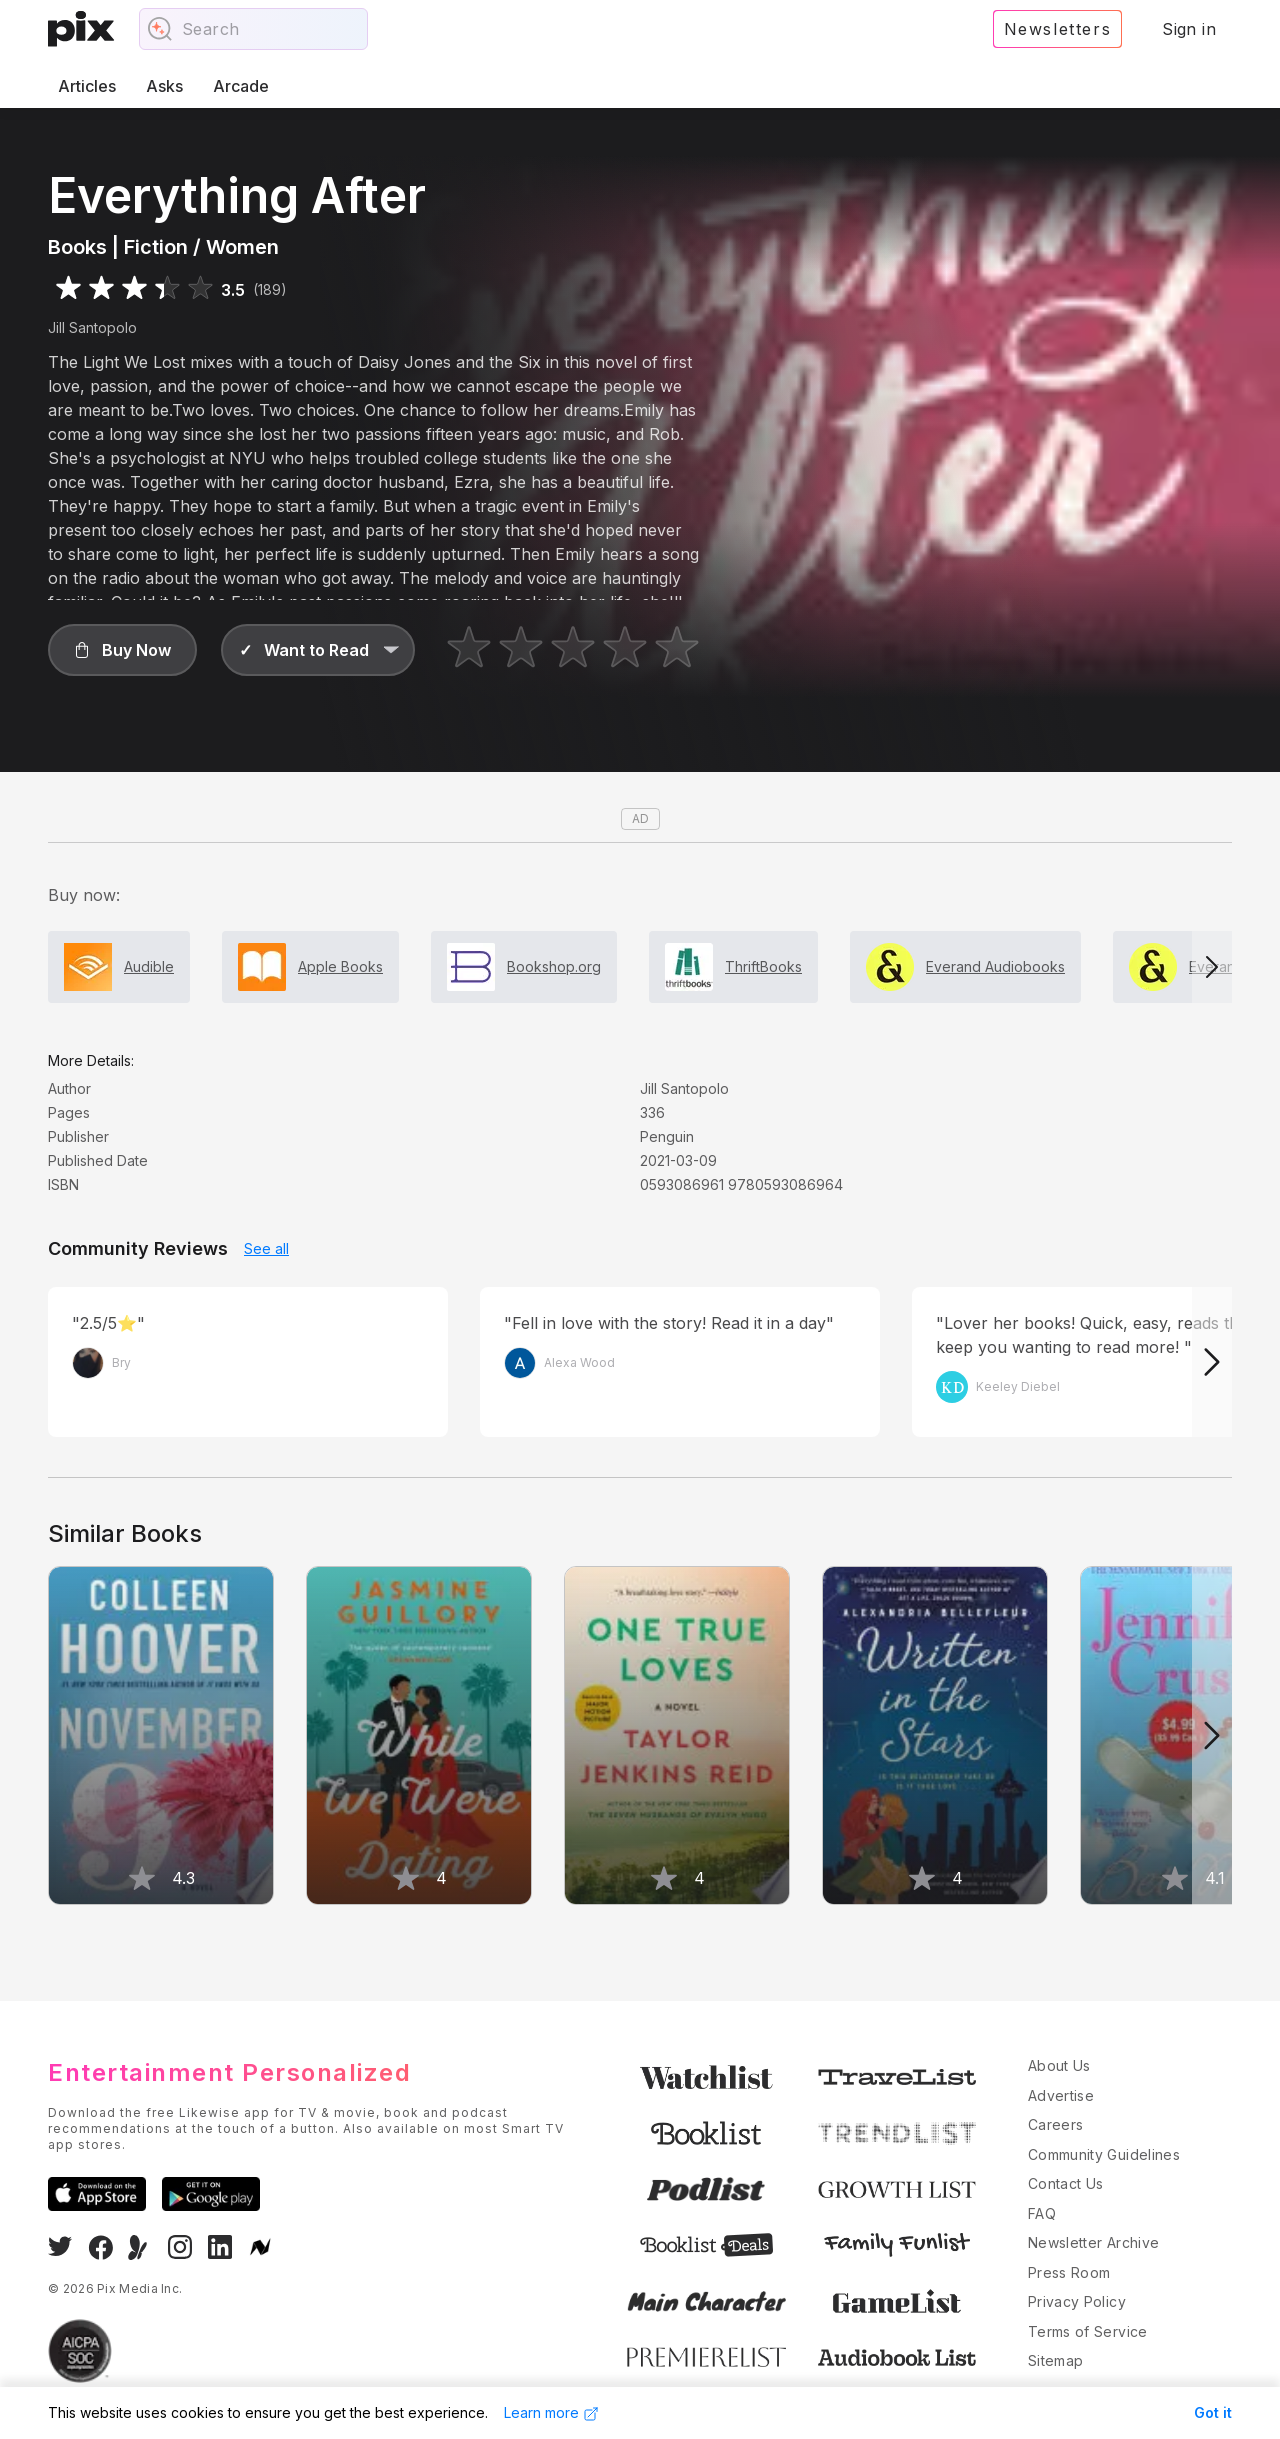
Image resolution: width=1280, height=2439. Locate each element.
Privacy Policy (1077, 2301)
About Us (1059, 2065)
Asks (164, 86)
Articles (87, 86)
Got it (1213, 2412)
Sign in (1189, 29)
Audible (149, 966)
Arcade (241, 86)
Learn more (551, 2413)
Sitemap (1055, 2360)
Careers (1055, 2124)
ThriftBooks (763, 966)
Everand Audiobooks (995, 966)
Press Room (1069, 2272)
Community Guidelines (1104, 2154)
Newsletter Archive (1093, 2242)
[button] (122, 650)
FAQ (1042, 2213)
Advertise (1061, 2095)
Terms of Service (1088, 2331)
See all (266, 1248)
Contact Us (1066, 2183)
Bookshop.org (554, 966)
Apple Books (340, 966)
